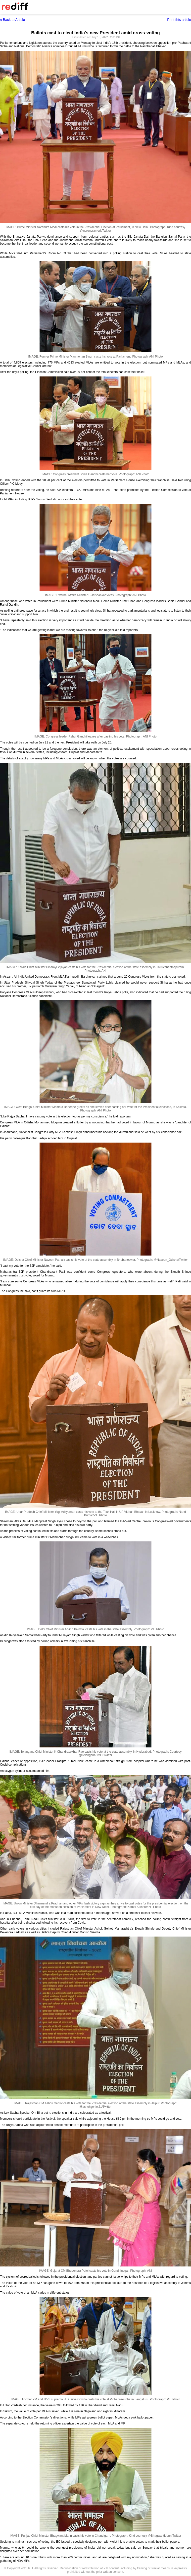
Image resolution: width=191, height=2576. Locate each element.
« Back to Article (12, 20)
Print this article (179, 20)
